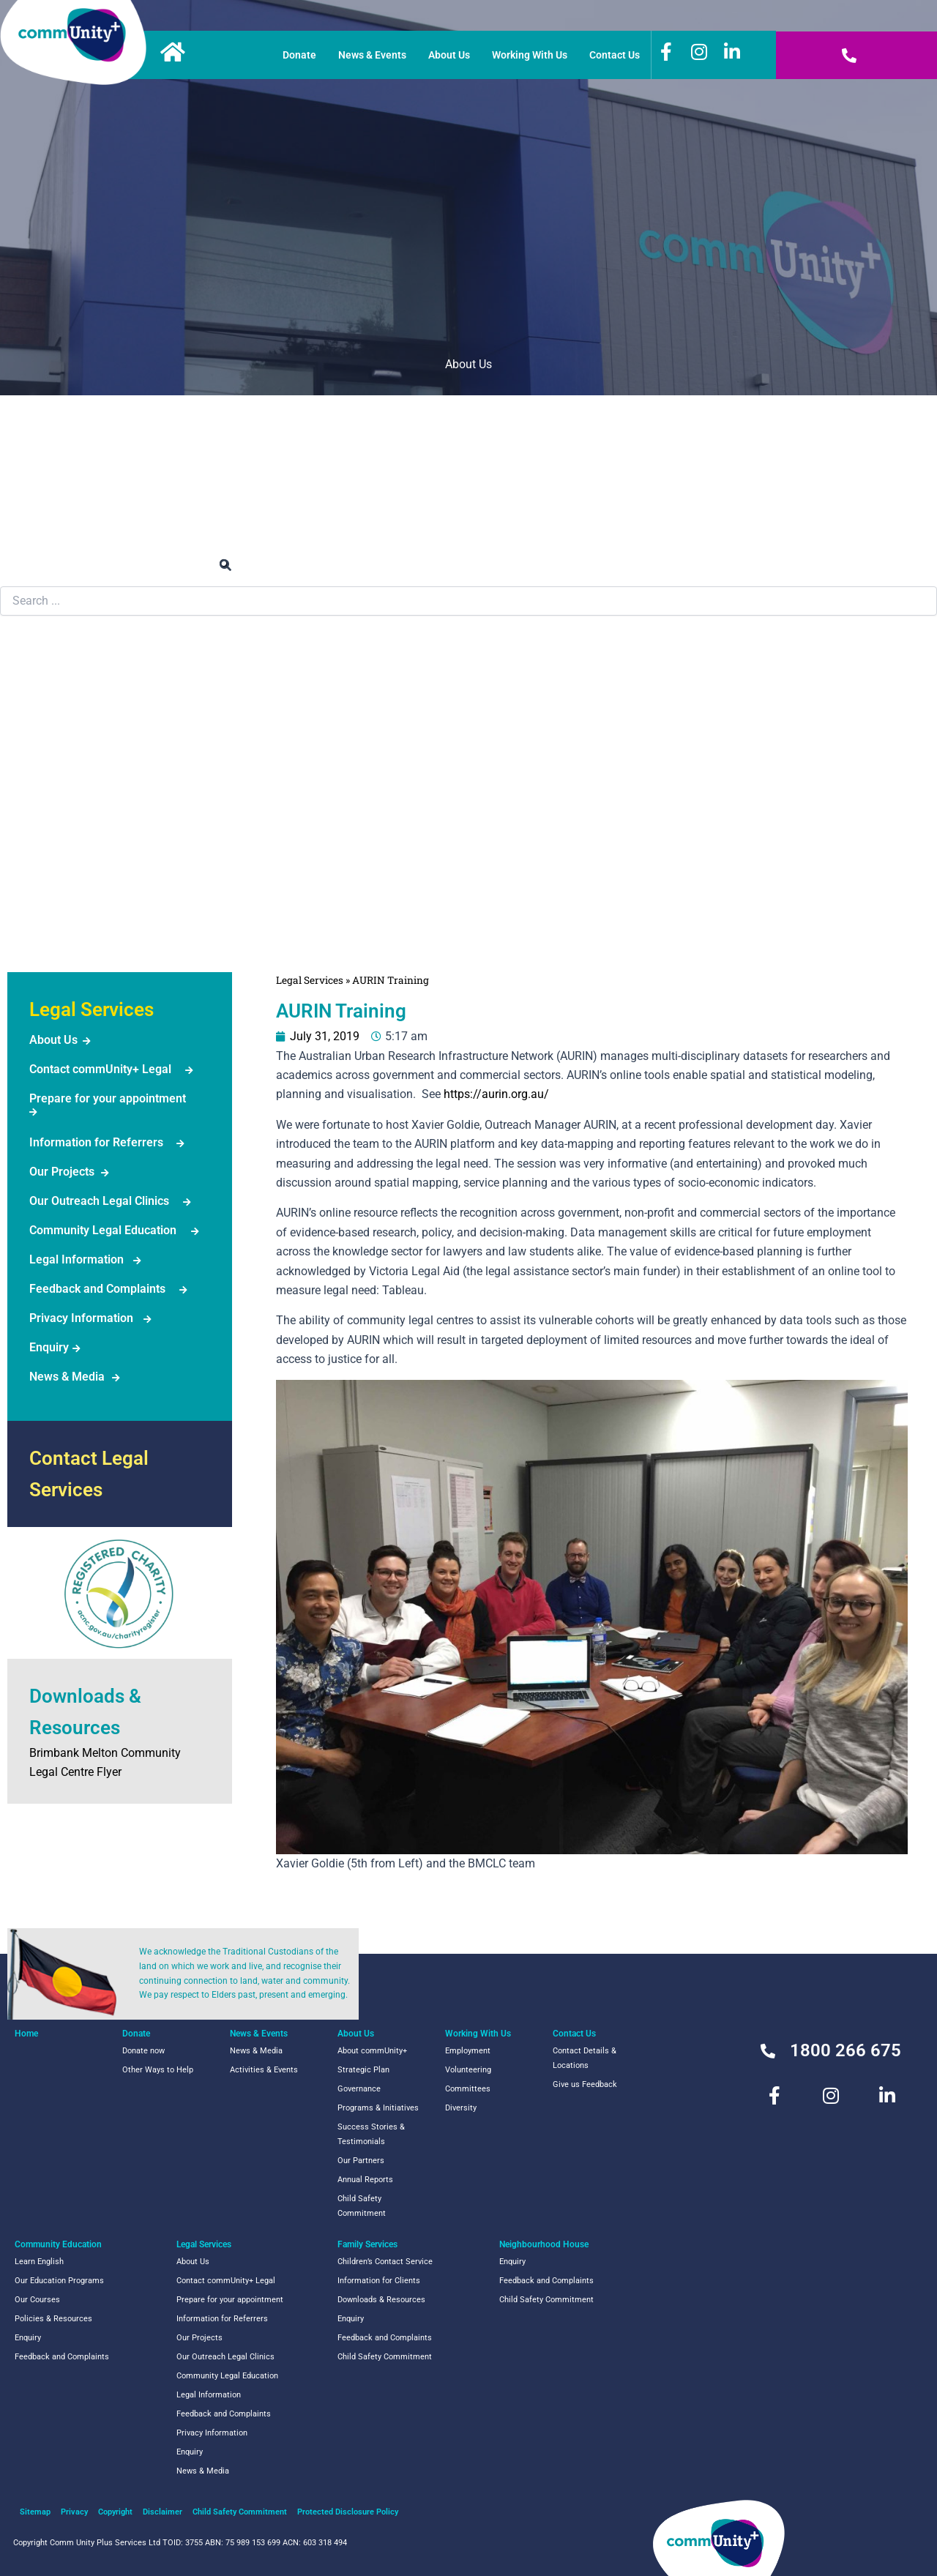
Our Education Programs (59, 2280)
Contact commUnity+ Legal (100, 1069)
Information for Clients (378, 2280)
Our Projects (61, 1172)
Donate (299, 55)
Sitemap (35, 2512)
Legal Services (59, 750)
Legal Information (76, 1259)
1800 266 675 (845, 2050)
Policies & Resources (53, 2318)
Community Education (79, 672)
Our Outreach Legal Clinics (99, 1201)
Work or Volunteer (469, 442)
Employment (467, 2051)
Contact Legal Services (89, 1474)
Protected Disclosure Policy (347, 2512)
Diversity (461, 2108)
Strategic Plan (363, 2070)
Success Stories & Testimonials (371, 2134)
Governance (359, 2089)
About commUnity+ (372, 2051)
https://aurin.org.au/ (496, 1094)
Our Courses (37, 2299)
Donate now (143, 2051)
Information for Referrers (96, 1142)
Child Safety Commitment (361, 2206)
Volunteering (468, 2070)
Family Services (62, 828)
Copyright (115, 2512)
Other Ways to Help (157, 2070)
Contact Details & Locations (584, 2058)
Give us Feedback (585, 2084)
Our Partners (360, 2160)
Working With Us (529, 55)
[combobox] (468, 601)
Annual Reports (365, 2179)
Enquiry (49, 1347)
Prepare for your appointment (107, 1098)
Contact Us (614, 55)
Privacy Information (81, 1318)
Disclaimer (162, 2512)
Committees (467, 2089)
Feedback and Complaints (97, 1289)
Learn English (39, 2261)
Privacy (74, 2512)
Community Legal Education (102, 1230)
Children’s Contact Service (385, 2261)
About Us (449, 55)
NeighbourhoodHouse (62, 915)
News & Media (67, 1377)
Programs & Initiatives (378, 2108)
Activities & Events (264, 2070)
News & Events (372, 55)
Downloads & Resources (381, 2299)
